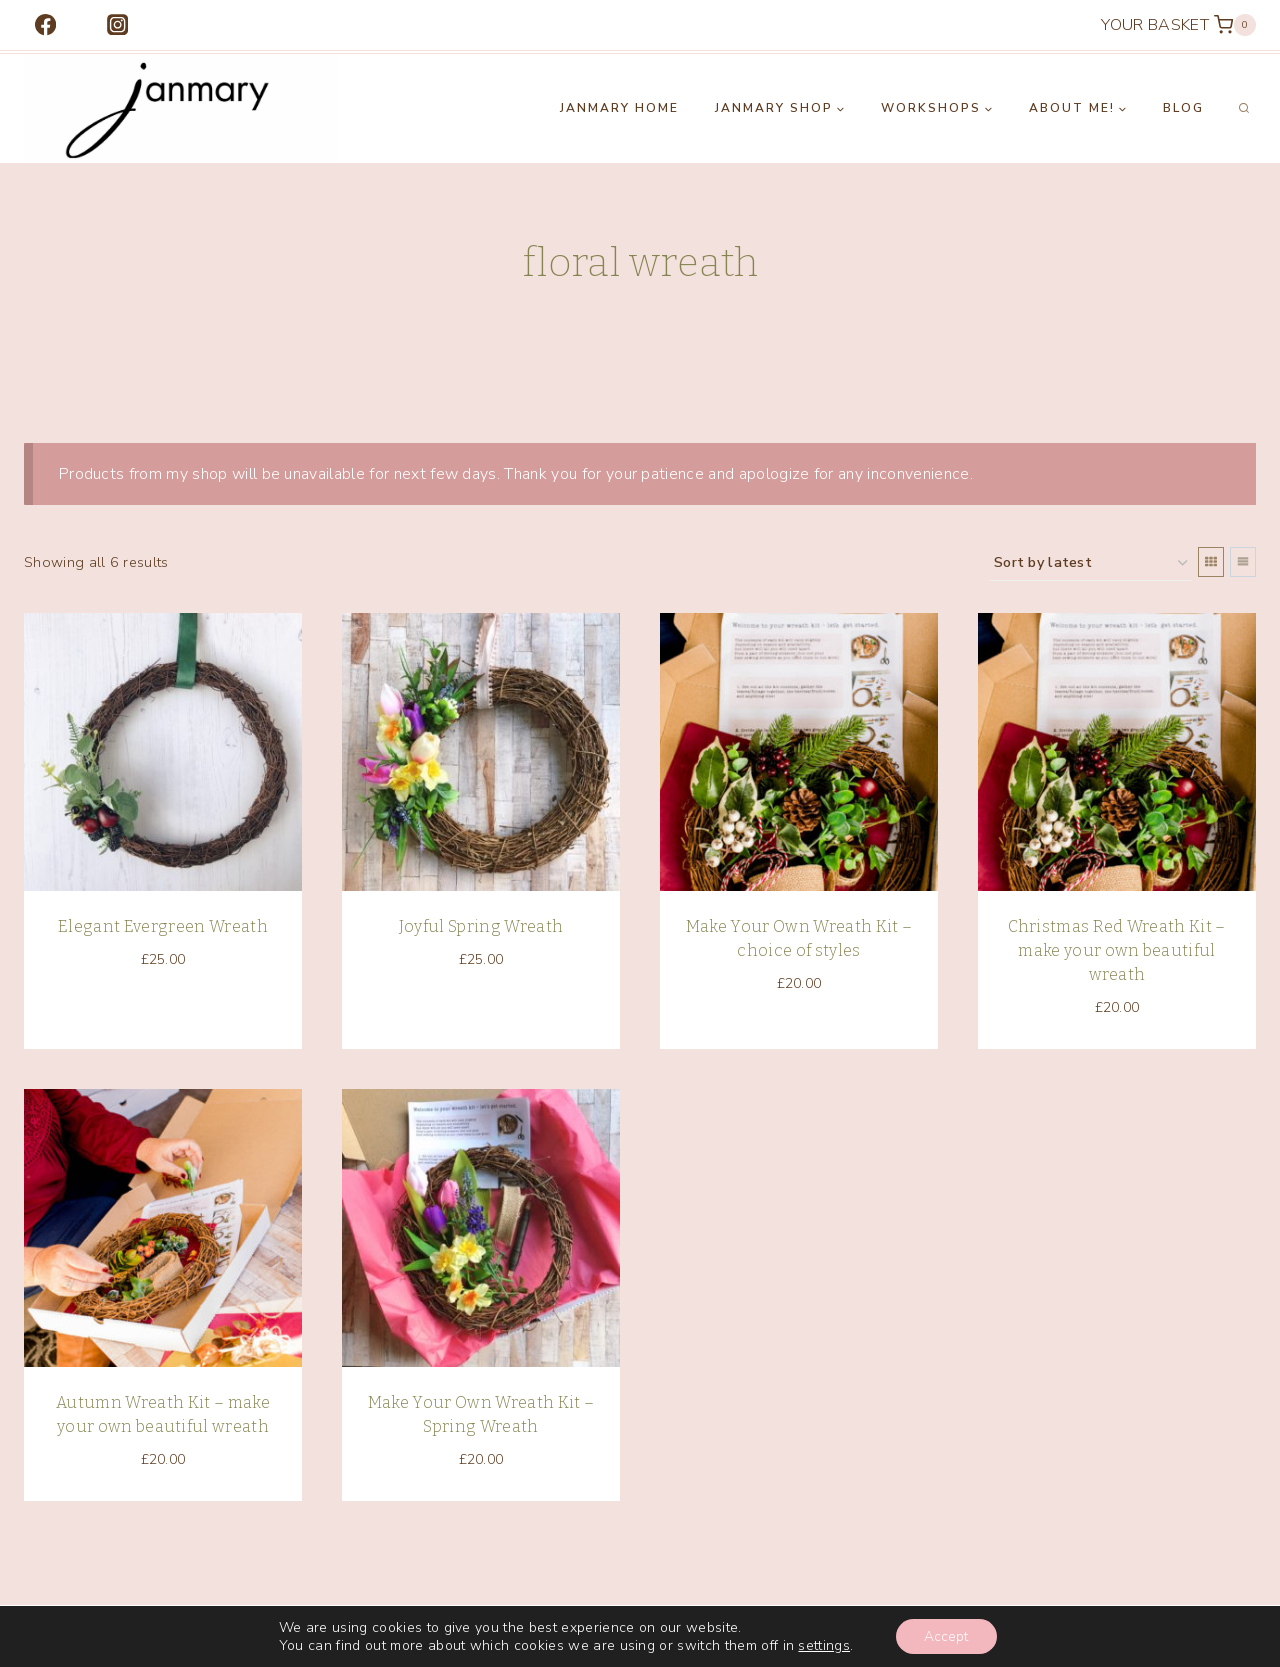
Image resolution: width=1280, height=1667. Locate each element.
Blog (1183, 108)
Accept (946, 1635)
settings (823, 1645)
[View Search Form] (1244, 109)
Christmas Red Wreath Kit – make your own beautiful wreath (1116, 950)
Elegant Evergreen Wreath (163, 926)
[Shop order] (1090, 563)
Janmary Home (619, 108)
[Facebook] (45, 25)
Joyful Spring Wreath (481, 926)
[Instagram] (117, 25)
